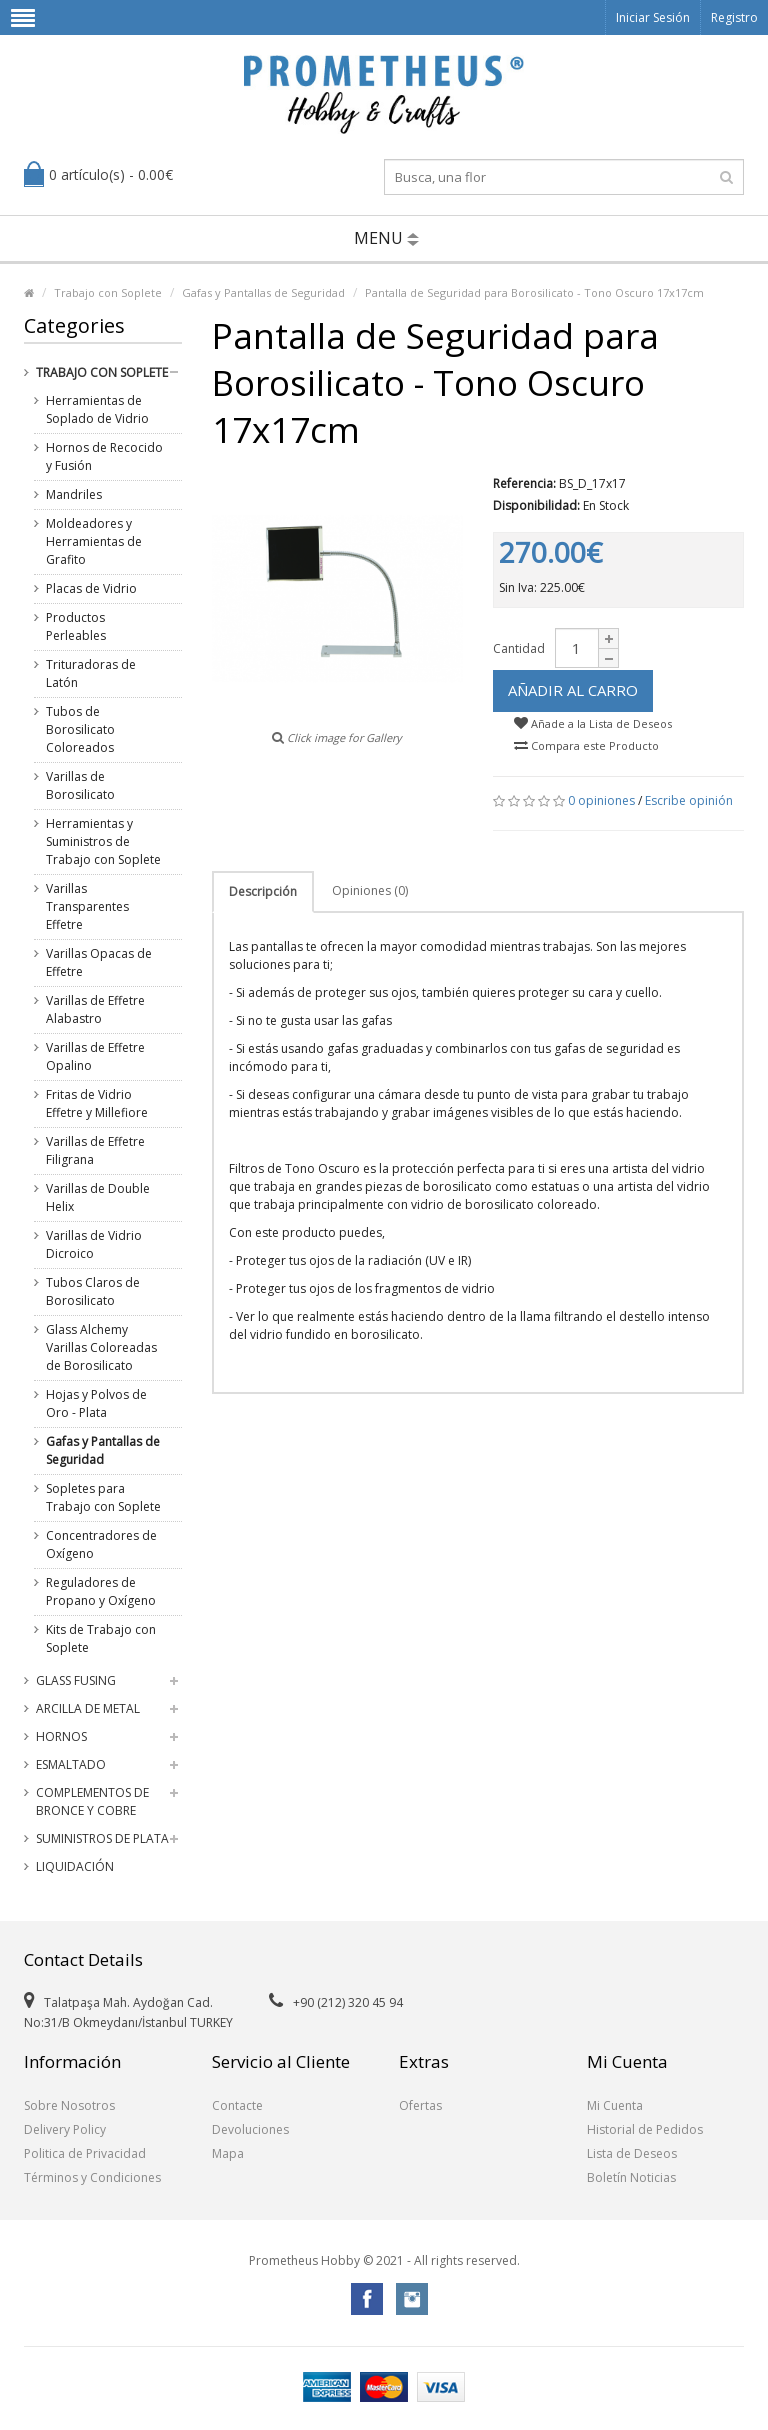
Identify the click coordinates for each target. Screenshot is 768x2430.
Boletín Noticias (631, 2177)
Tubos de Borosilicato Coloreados (80, 729)
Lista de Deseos (632, 2153)
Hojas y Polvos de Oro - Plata (96, 1403)
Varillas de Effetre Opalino (95, 1056)
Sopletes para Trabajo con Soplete (103, 1497)
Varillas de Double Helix (98, 1197)
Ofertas (420, 2105)
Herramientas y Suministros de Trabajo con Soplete (103, 841)
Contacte (237, 2105)
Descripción (263, 891)
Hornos (61, 1736)
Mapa (228, 2153)
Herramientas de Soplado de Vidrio (97, 409)
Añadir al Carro (573, 690)
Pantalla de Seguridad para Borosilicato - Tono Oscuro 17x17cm (534, 292)
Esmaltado (71, 1764)
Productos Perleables (76, 626)
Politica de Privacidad (85, 2153)
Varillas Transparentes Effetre (87, 906)
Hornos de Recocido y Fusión (104, 456)
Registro (734, 17)
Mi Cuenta (615, 2105)
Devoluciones (250, 2129)
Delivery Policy (65, 2129)
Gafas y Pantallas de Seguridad (263, 292)
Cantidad (519, 648)
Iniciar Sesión (653, 17)
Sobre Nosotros (69, 2105)
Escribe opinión (689, 800)
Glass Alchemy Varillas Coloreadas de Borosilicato (101, 1347)
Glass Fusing (76, 1680)
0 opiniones (601, 800)
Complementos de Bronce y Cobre (92, 1801)
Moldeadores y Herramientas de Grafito (94, 541)
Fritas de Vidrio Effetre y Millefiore (97, 1103)
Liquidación (75, 1866)
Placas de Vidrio (91, 588)
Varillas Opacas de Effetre (99, 962)
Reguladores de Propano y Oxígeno (101, 1591)
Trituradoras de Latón (91, 673)
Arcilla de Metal (88, 1708)
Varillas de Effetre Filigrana (95, 1150)
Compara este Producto (586, 745)
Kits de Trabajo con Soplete (101, 1638)
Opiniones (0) (370, 890)
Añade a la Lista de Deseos (593, 723)
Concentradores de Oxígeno (101, 1544)
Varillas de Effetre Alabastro (95, 1009)
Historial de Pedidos (645, 2129)
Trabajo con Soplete (108, 292)
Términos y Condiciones (92, 2177)
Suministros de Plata (102, 1838)
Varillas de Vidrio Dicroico (94, 1244)
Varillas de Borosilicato (80, 785)
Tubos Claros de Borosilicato (93, 1291)
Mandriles (74, 494)
